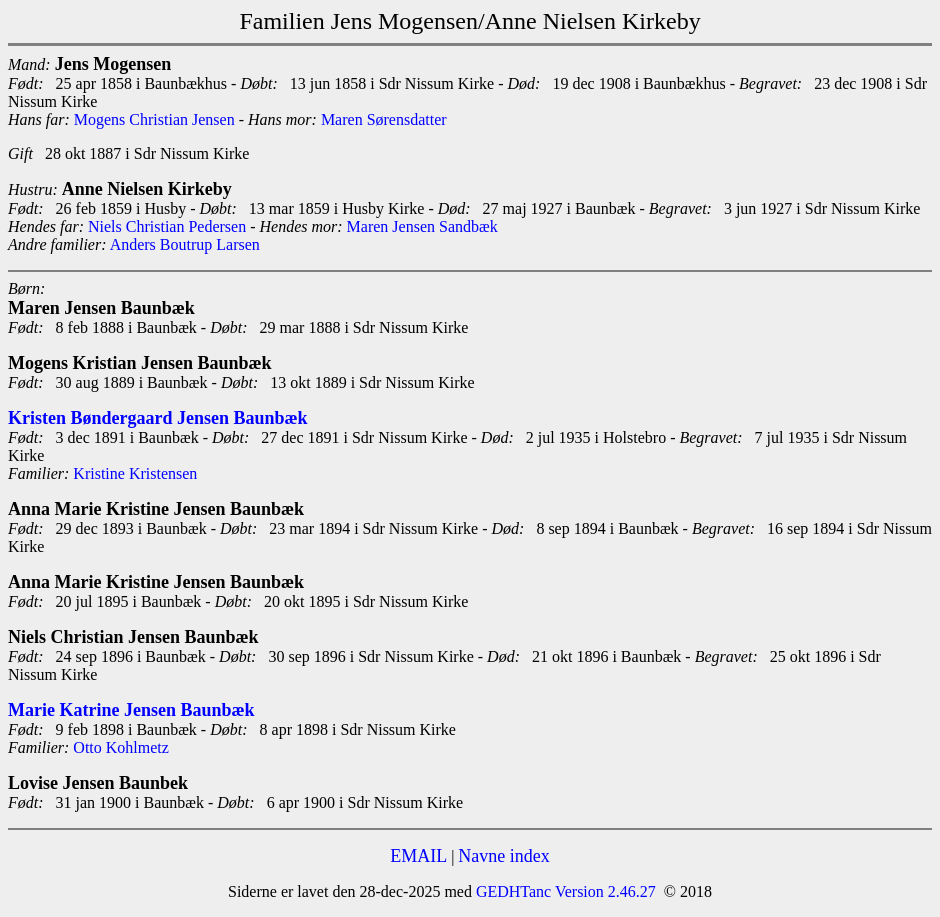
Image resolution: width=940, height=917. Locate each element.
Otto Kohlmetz (121, 747)
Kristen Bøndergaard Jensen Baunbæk (158, 418)
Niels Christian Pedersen (167, 226)
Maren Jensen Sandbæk (422, 226)
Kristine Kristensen (135, 473)
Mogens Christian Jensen (154, 119)
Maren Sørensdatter (384, 119)
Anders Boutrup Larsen (185, 244)
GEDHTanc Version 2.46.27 (564, 891)
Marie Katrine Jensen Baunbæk (131, 710)
